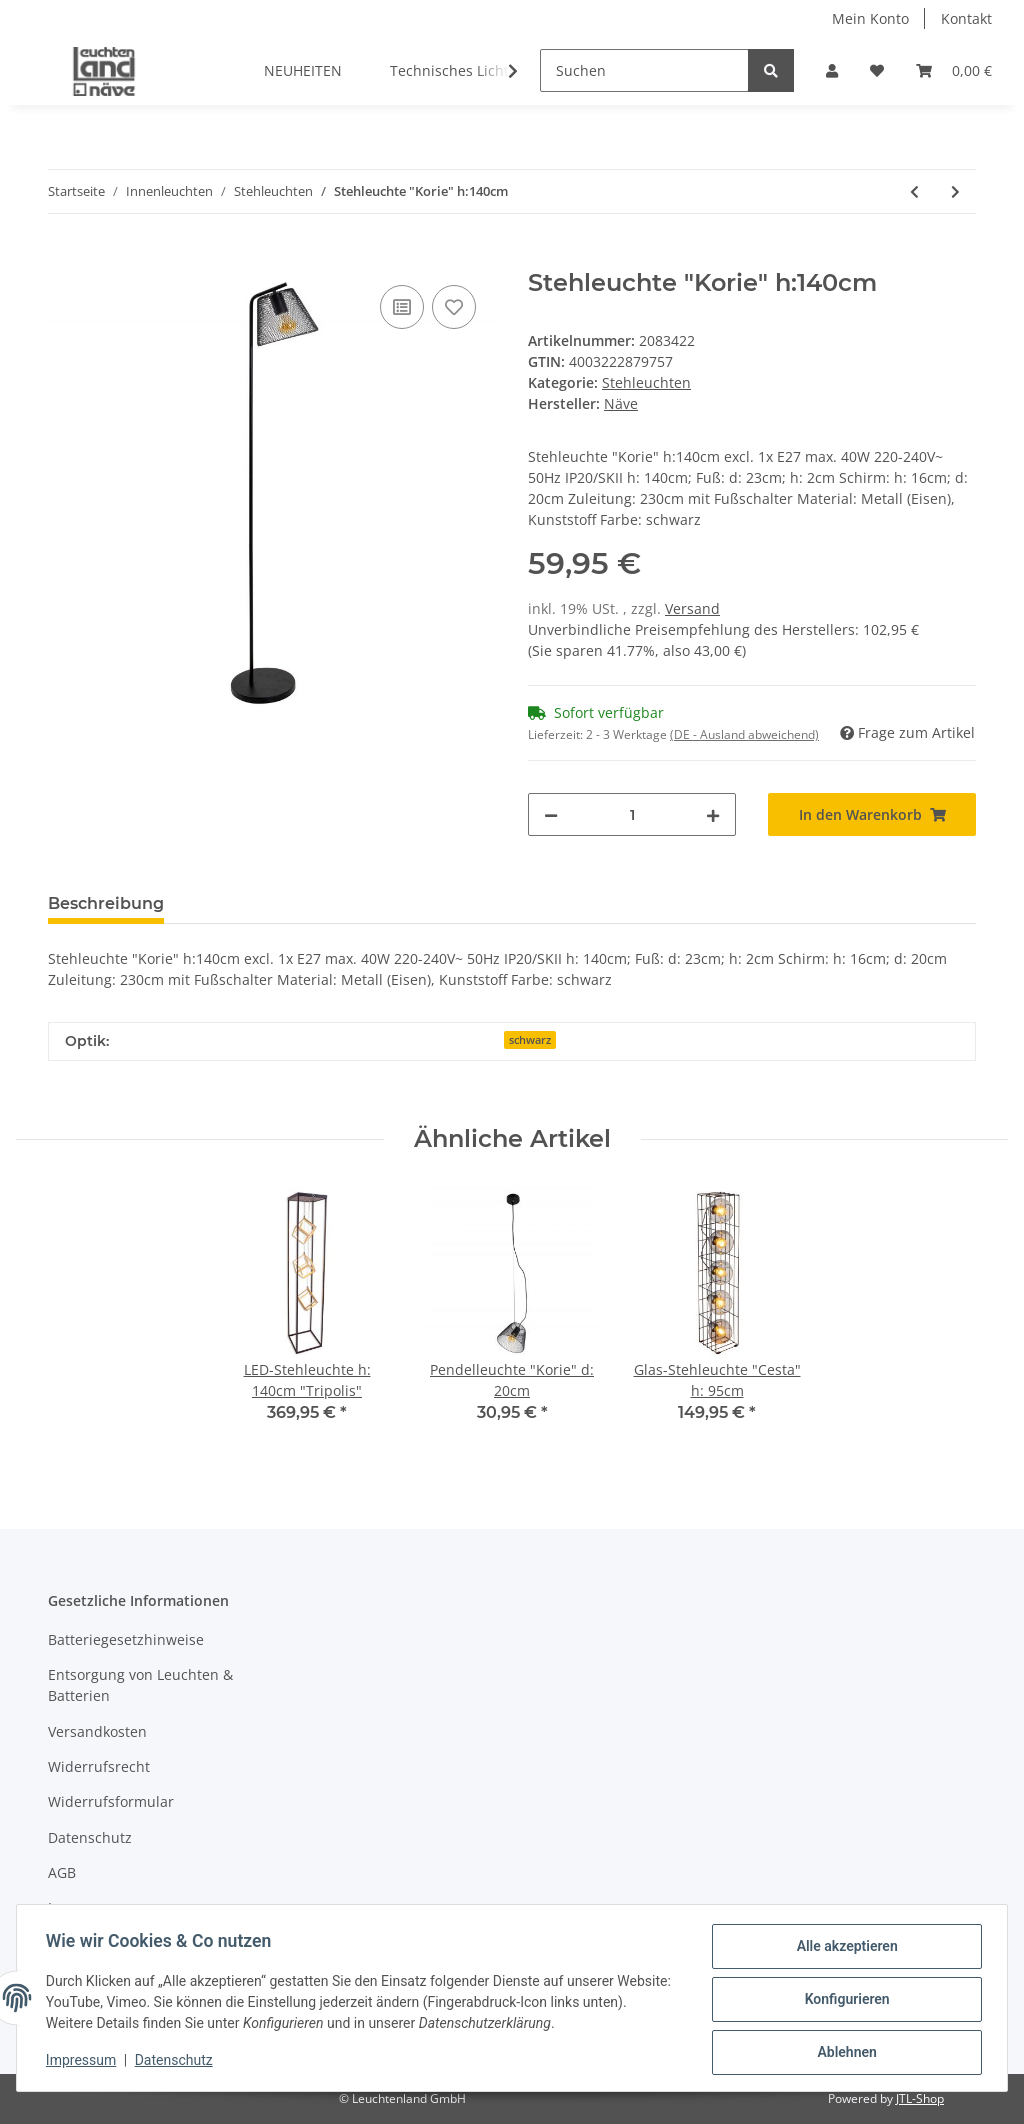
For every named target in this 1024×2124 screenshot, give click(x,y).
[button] (832, 70)
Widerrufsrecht (99, 1766)
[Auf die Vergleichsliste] (402, 307)
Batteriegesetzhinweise (126, 1639)
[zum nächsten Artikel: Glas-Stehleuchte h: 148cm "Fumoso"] (955, 191)
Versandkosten (97, 1731)
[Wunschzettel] (877, 70)
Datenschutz (90, 1837)
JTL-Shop (920, 2098)
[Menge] (632, 814)
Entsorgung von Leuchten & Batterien (140, 1685)
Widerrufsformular (111, 1801)
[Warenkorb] (954, 70)
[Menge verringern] (551, 814)
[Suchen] (644, 70)
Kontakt (966, 18)
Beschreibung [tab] (106, 903)
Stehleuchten (646, 382)
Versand (692, 608)
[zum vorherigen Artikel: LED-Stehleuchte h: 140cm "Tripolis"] (914, 191)
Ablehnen (843, 2053)
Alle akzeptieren (843, 1949)
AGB (62, 1872)
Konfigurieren (843, 2001)
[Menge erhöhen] (713, 814)
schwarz (530, 1040)
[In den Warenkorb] (64, 258)
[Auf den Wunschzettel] (454, 307)
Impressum (86, 1907)
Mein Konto (870, 18)
